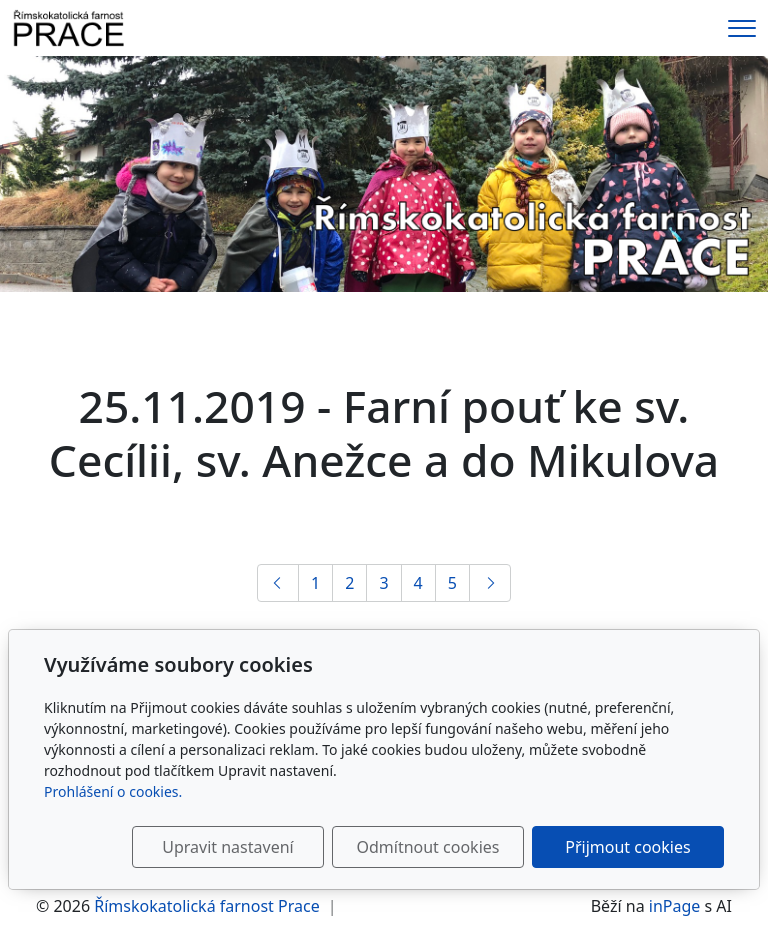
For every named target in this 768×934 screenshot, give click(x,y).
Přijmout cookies (627, 847)
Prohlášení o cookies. (113, 791)
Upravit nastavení (227, 847)
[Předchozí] (278, 583)
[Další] (490, 583)
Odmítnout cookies (427, 847)
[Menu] (742, 28)
